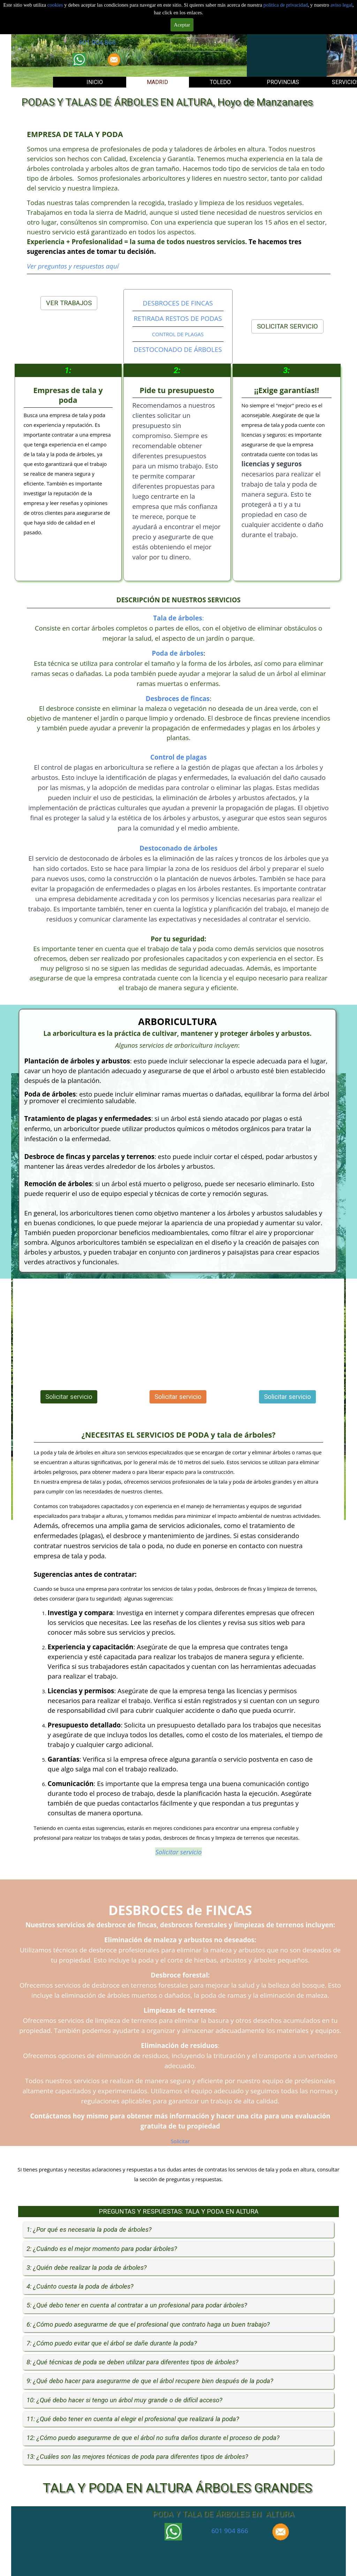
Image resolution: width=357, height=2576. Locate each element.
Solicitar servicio (198, 44)
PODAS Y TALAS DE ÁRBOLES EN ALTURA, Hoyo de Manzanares (167, 102)
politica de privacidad (286, 5)
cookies (55, 5)
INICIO (94, 82)
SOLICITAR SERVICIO (287, 326)
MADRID (157, 82)
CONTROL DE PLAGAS (178, 334)
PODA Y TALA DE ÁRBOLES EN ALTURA (223, 2513)
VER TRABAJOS (69, 303)
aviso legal (341, 5)
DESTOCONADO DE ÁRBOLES (178, 349)
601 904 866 (97, 42)
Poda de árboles (178, 653)
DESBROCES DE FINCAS (178, 303)
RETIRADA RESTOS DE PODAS (178, 318)
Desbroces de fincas (178, 698)
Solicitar (180, 2141)
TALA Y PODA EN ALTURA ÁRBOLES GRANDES (177, 2487)
